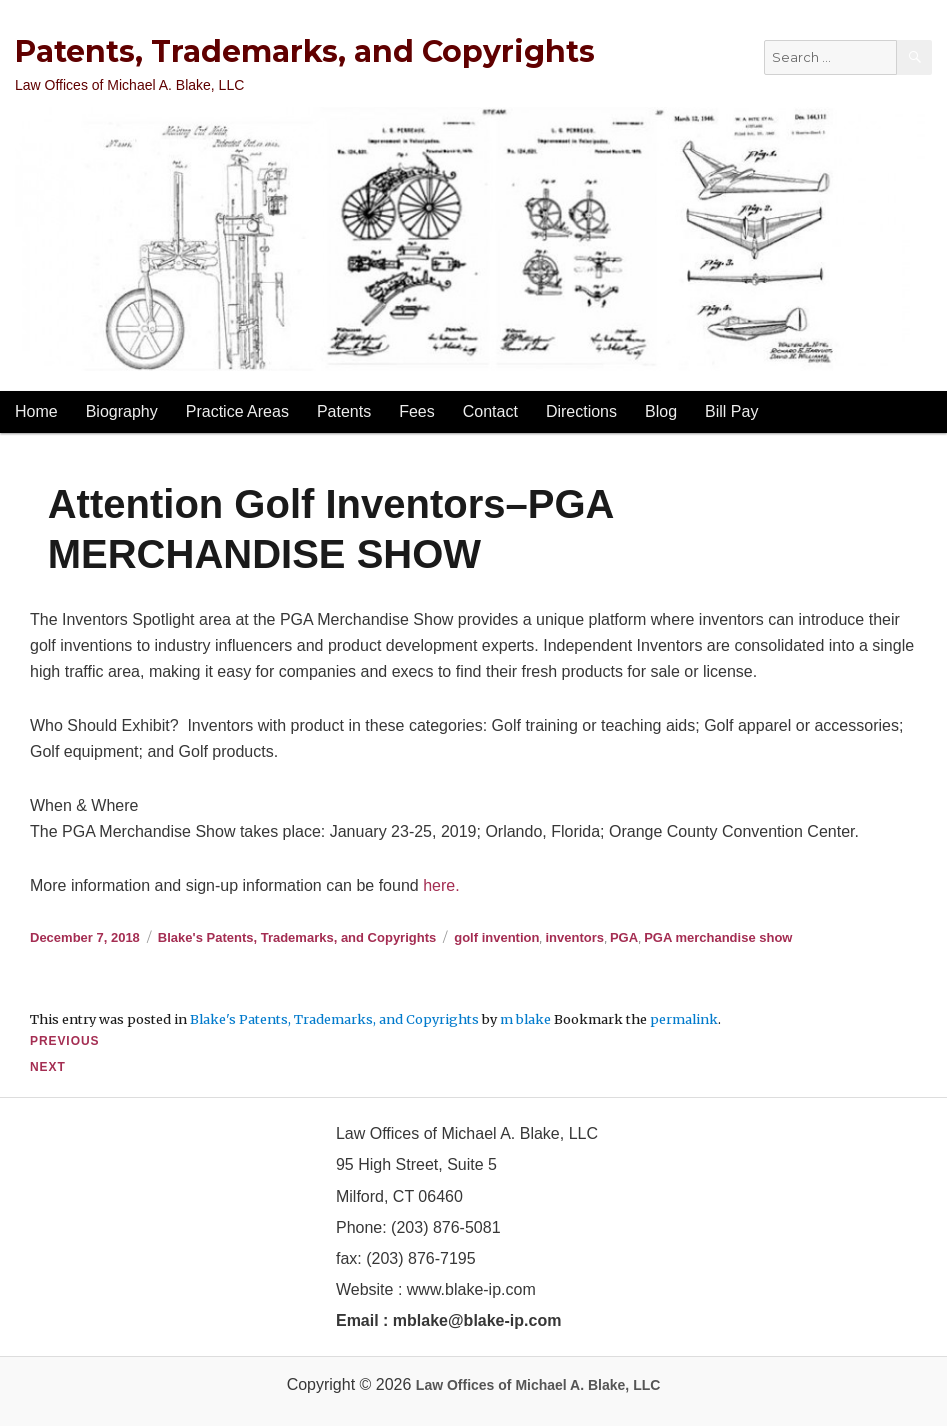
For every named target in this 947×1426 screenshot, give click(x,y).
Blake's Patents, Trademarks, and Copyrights (297, 937)
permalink (684, 1019)
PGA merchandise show (718, 937)
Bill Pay (731, 411)
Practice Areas (237, 411)
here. (441, 885)
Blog (661, 411)
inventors (574, 937)
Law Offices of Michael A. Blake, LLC (538, 1385)
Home (36, 411)
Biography (122, 411)
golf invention (496, 937)
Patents (344, 411)
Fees (417, 411)
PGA (624, 937)
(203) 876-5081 (444, 1227)
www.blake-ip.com (471, 1289)
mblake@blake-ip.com (477, 1320)
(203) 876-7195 (420, 1258)
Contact (490, 411)
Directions (581, 411)
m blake (525, 1019)
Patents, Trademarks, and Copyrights (305, 51)
